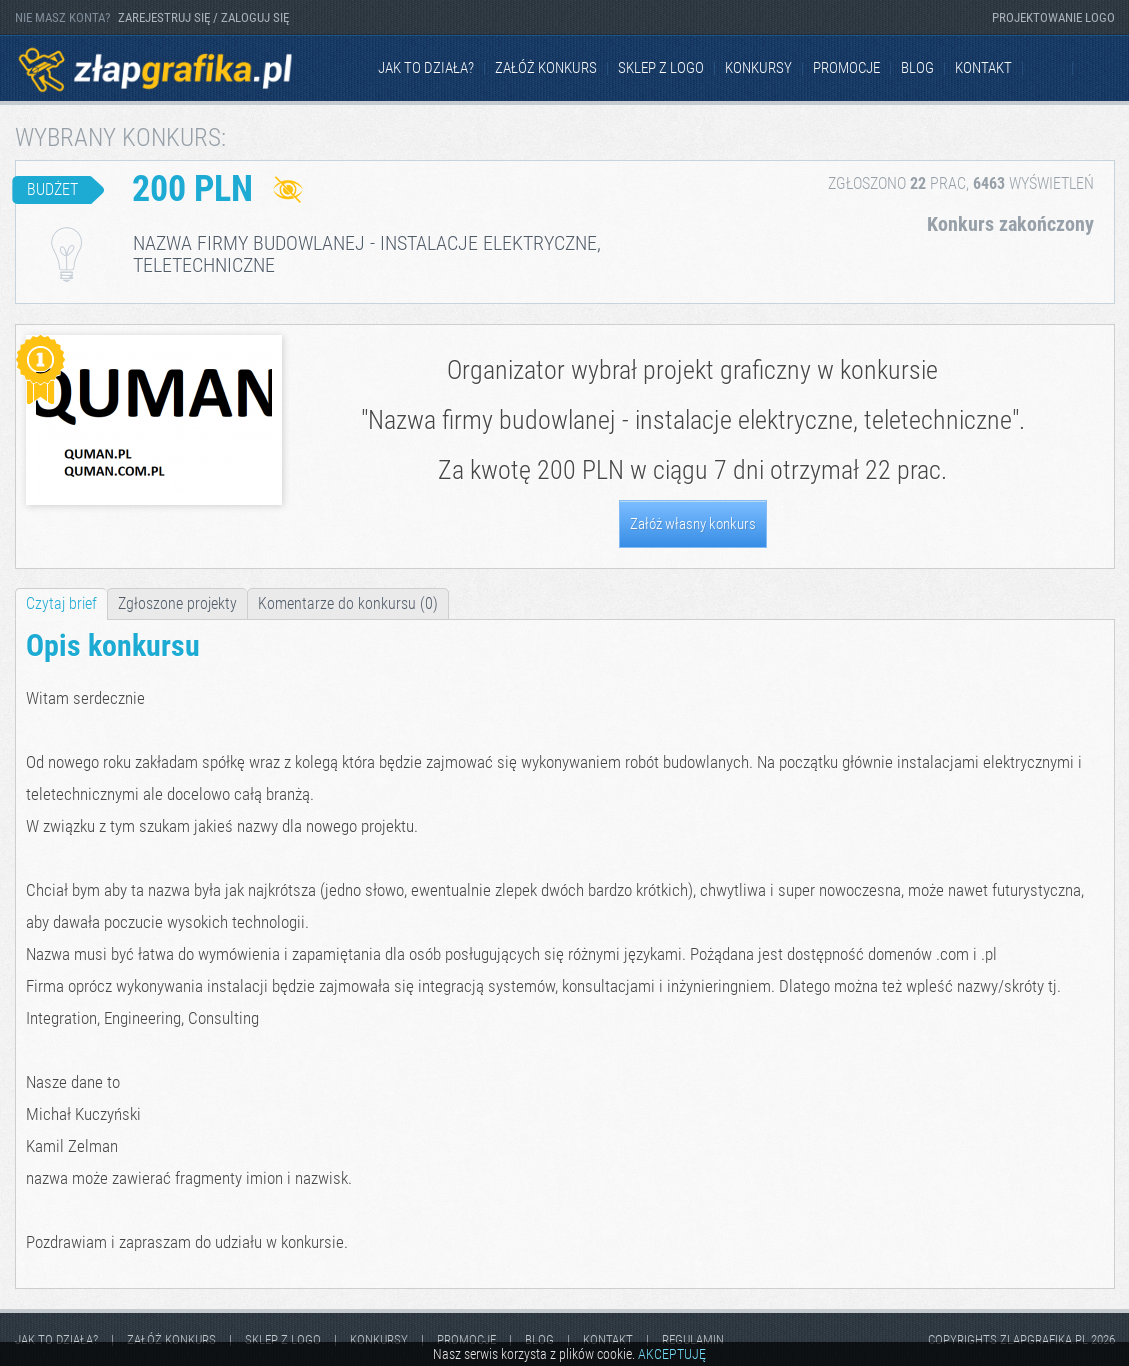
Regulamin (693, 1339)
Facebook (1049, 69)
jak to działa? (426, 68)
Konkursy (758, 68)
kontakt (983, 68)
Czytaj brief (61, 603)
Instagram (1099, 69)
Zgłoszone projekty (177, 603)
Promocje (846, 68)
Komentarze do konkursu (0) (348, 603)
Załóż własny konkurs (693, 524)
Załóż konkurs (546, 68)
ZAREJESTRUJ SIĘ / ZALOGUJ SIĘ (203, 17)
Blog (917, 68)
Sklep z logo (661, 68)
